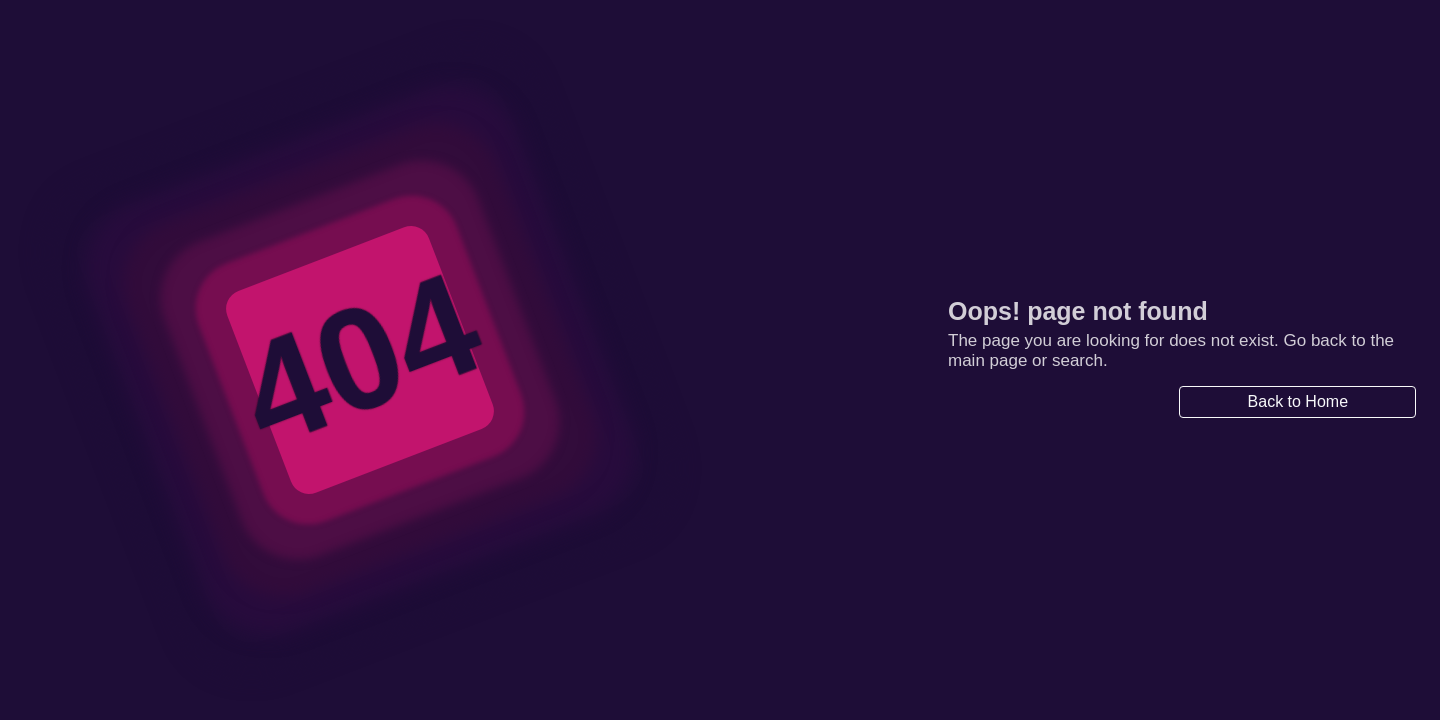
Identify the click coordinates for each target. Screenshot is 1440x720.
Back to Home (1298, 401)
